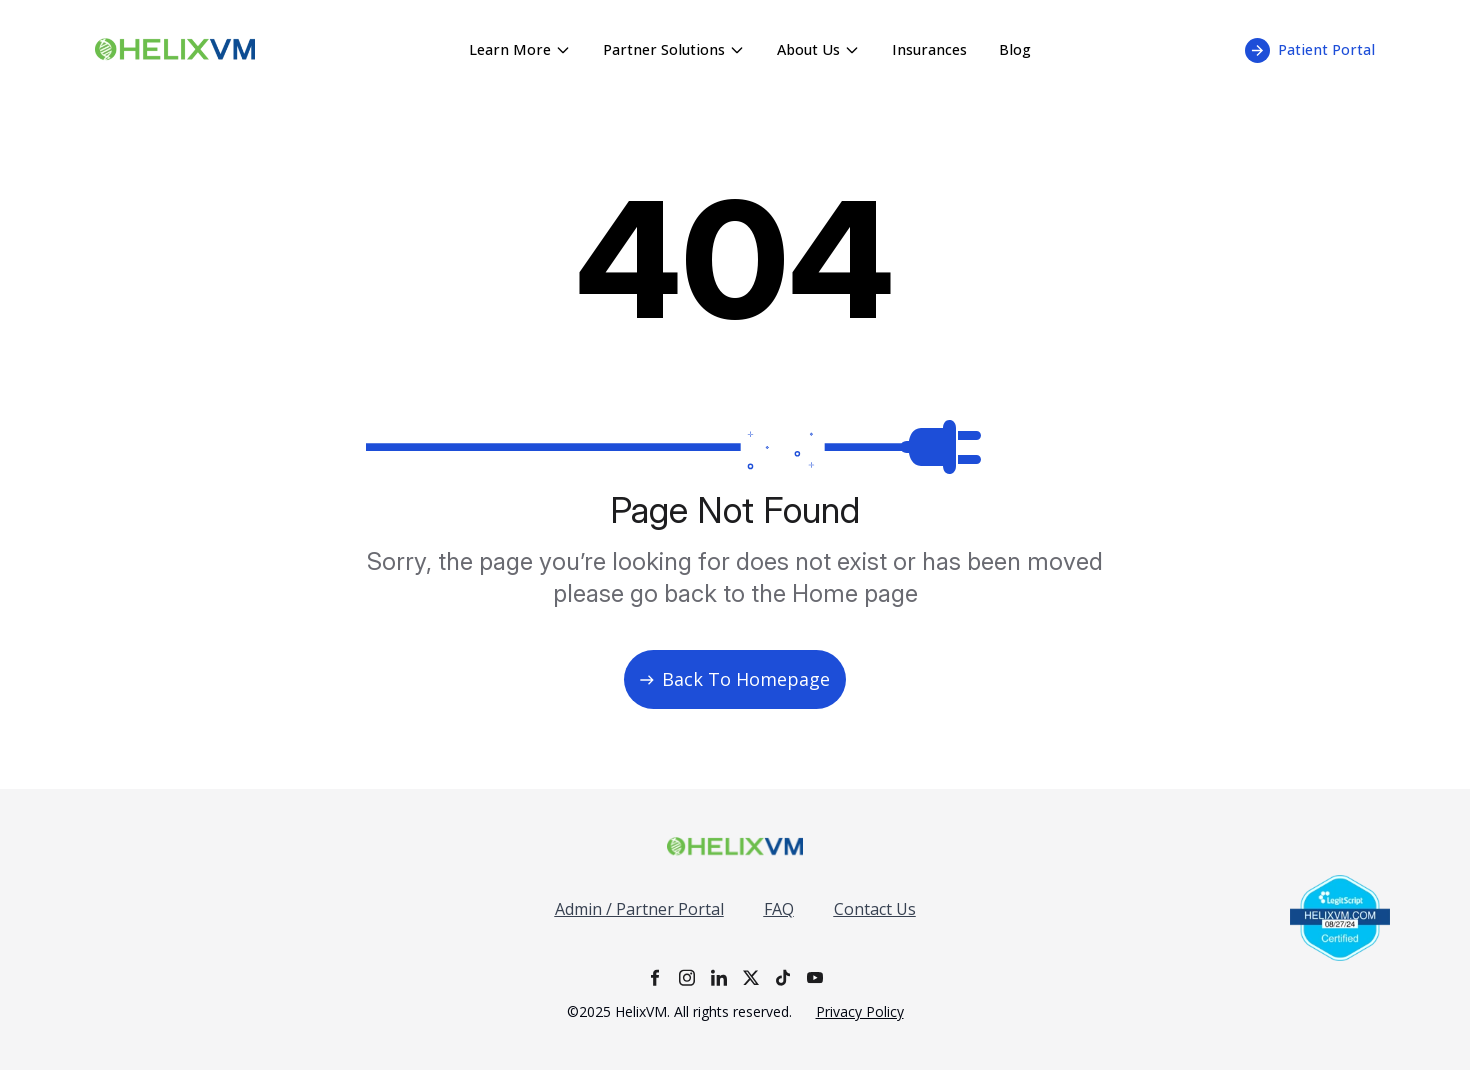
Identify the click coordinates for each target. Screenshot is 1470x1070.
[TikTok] (783, 977)
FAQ (779, 909)
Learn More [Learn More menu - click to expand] (520, 49)
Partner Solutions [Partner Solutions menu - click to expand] (674, 49)
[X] (751, 977)
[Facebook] (655, 977)
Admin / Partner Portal (639, 909)
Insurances (929, 49)
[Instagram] (687, 977)
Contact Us (875, 909)
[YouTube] (815, 977)
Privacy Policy (860, 1011)
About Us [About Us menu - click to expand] (818, 49)
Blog (1015, 49)
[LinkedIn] (719, 977)
